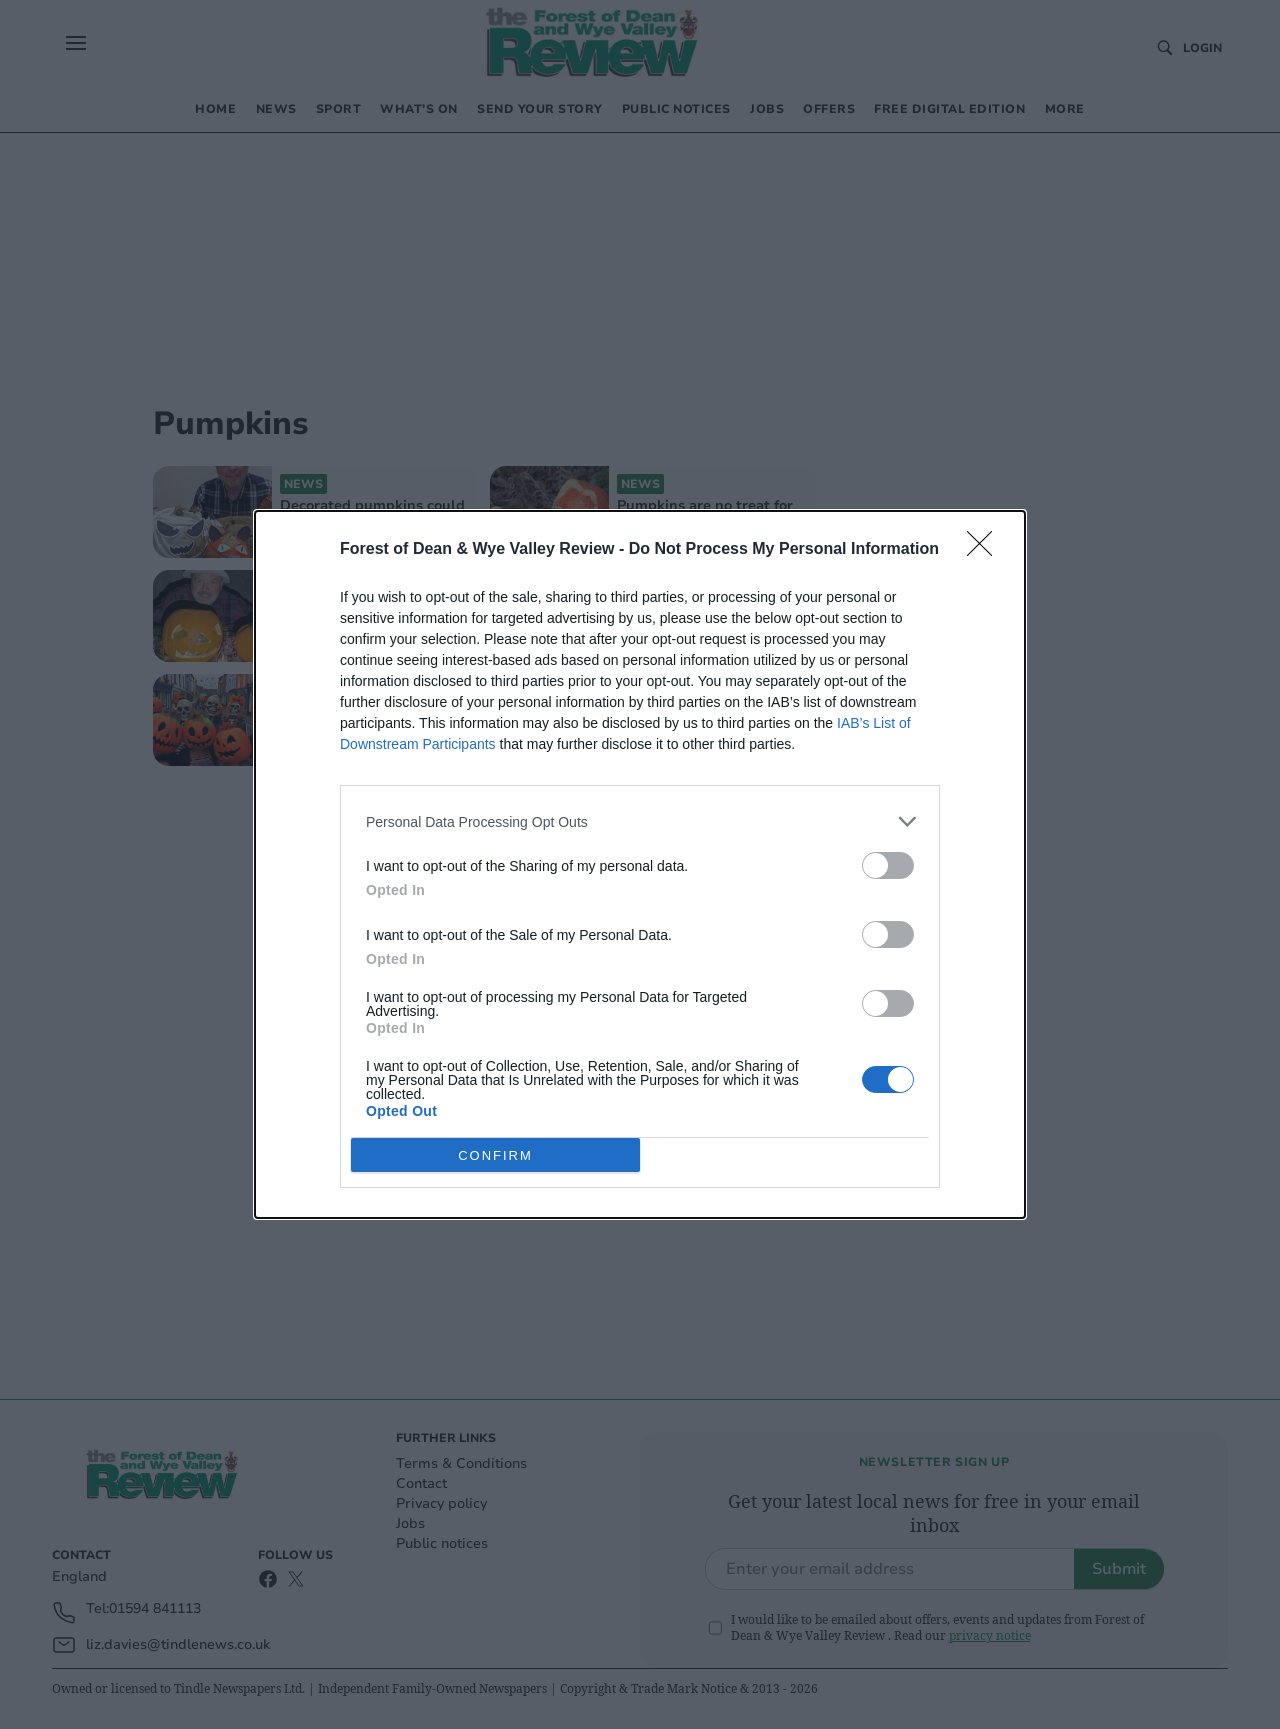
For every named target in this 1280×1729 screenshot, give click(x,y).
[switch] (888, 865)
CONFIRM (495, 1155)
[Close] (986, 550)
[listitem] (640, 821)
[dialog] (640, 864)
